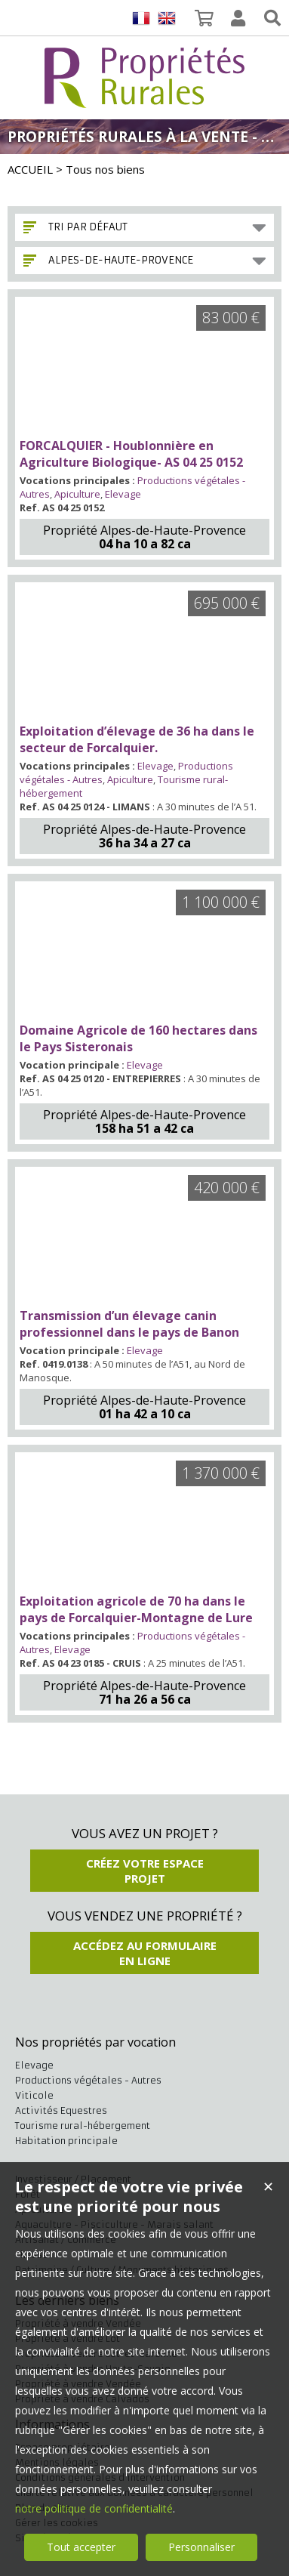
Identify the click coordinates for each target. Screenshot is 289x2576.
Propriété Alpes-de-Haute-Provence (144, 530)
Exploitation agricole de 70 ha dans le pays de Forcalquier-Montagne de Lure (136, 1609)
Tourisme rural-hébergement (82, 2125)
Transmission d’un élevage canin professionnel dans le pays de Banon (129, 1323)
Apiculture (77, 494)
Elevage (123, 494)
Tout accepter (81, 2547)
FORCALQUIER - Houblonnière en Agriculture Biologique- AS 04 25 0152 (131, 453)
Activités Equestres (61, 2110)
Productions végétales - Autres (88, 2080)
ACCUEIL (30, 169)
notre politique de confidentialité (94, 2508)
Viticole (34, 2095)
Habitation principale (66, 2140)
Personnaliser (201, 2547)
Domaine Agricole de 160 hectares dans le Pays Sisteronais (138, 1038)
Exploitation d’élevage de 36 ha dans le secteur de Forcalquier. (137, 739)
